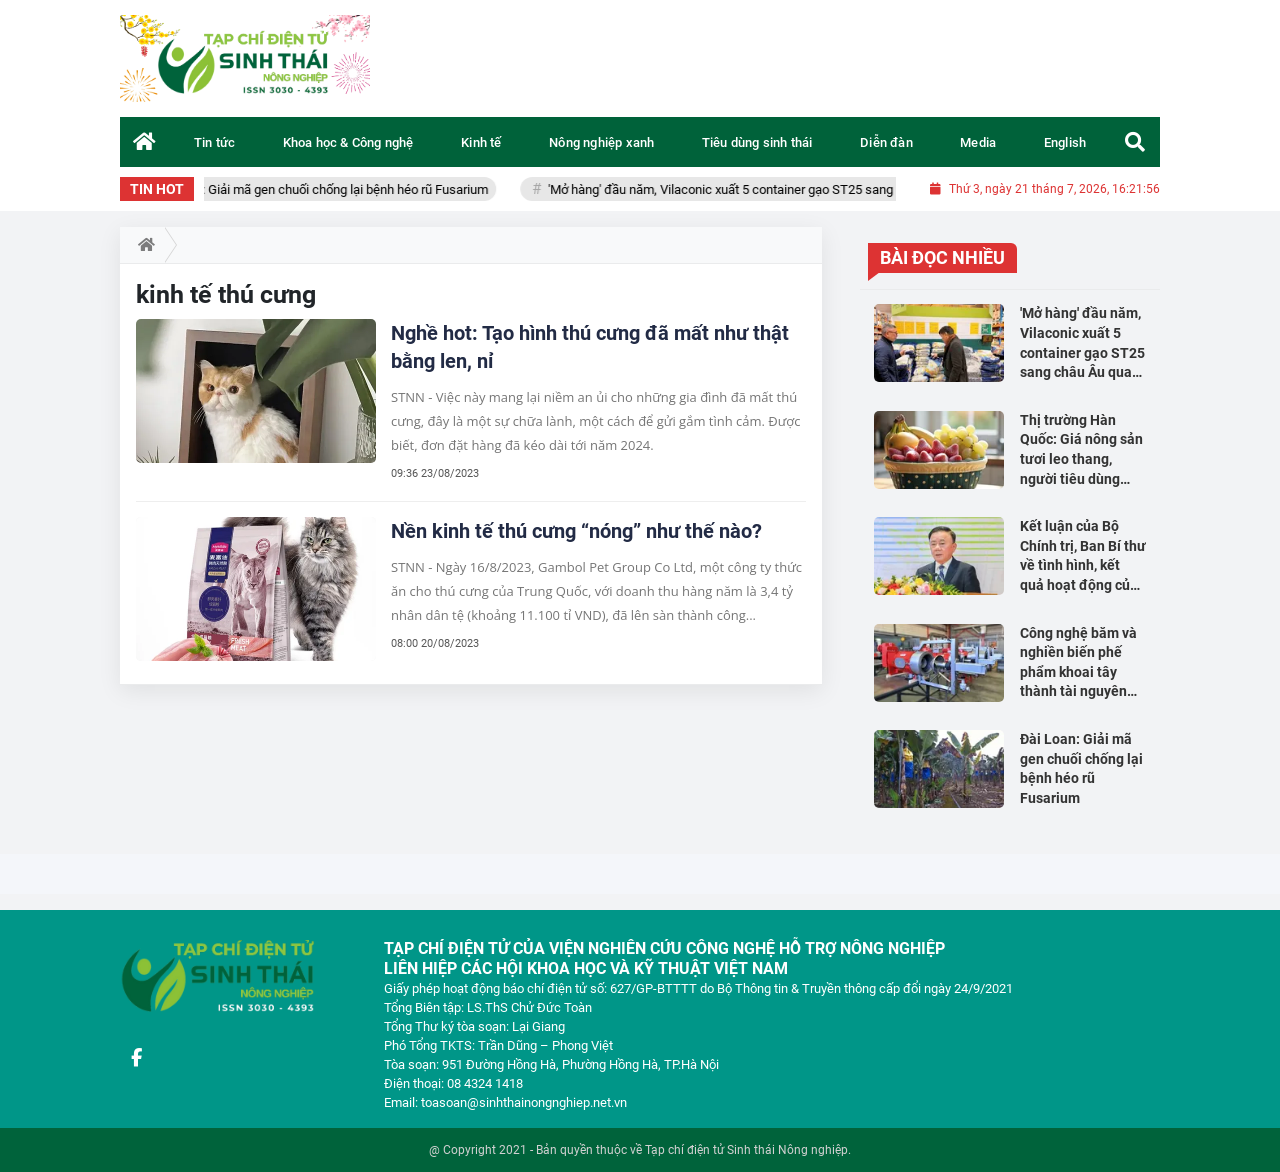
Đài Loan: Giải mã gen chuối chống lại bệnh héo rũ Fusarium (334, 189)
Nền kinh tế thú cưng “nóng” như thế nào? (576, 531)
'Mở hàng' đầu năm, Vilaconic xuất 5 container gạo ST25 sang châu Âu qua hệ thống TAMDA (820, 189)
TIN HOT (157, 189)
